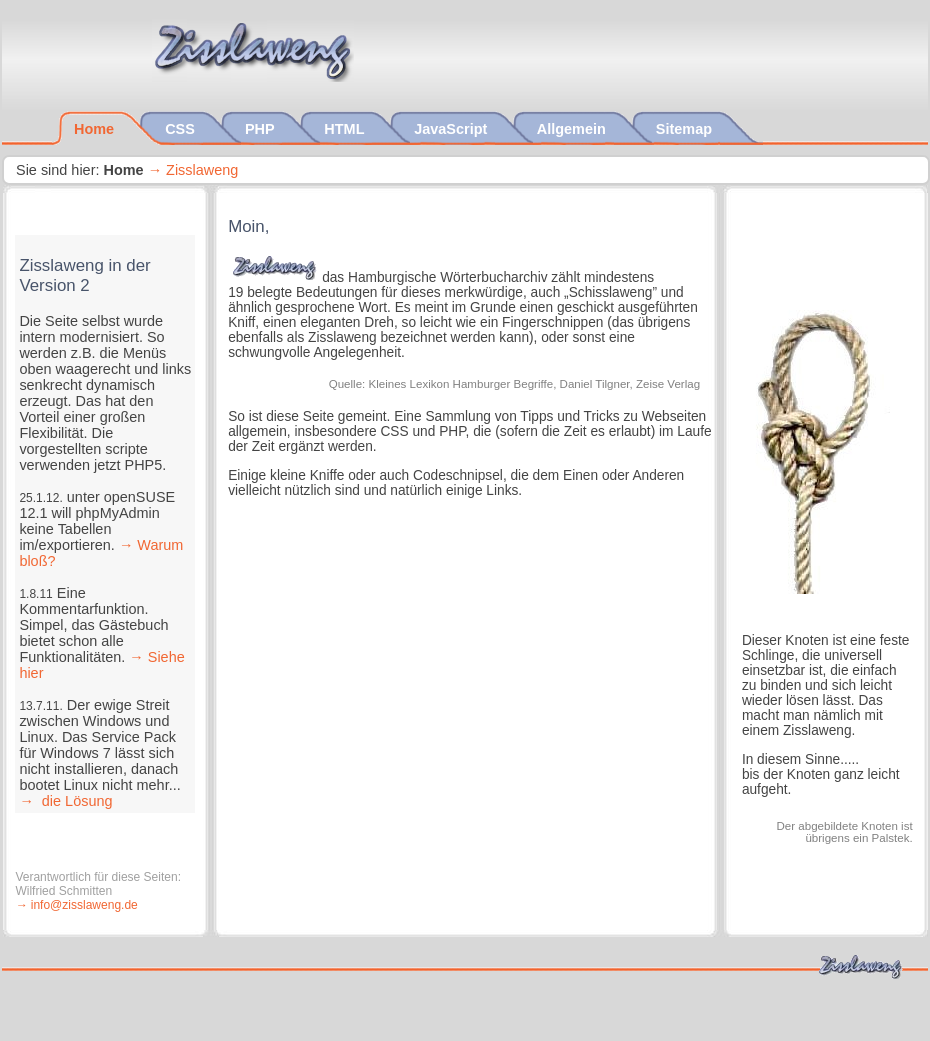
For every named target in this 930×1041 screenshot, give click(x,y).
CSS (182, 129)
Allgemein (573, 129)
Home (96, 129)
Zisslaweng (202, 170)
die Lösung (75, 801)
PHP (261, 129)
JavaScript (452, 129)
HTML (346, 129)
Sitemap (686, 129)
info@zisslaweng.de (84, 905)
